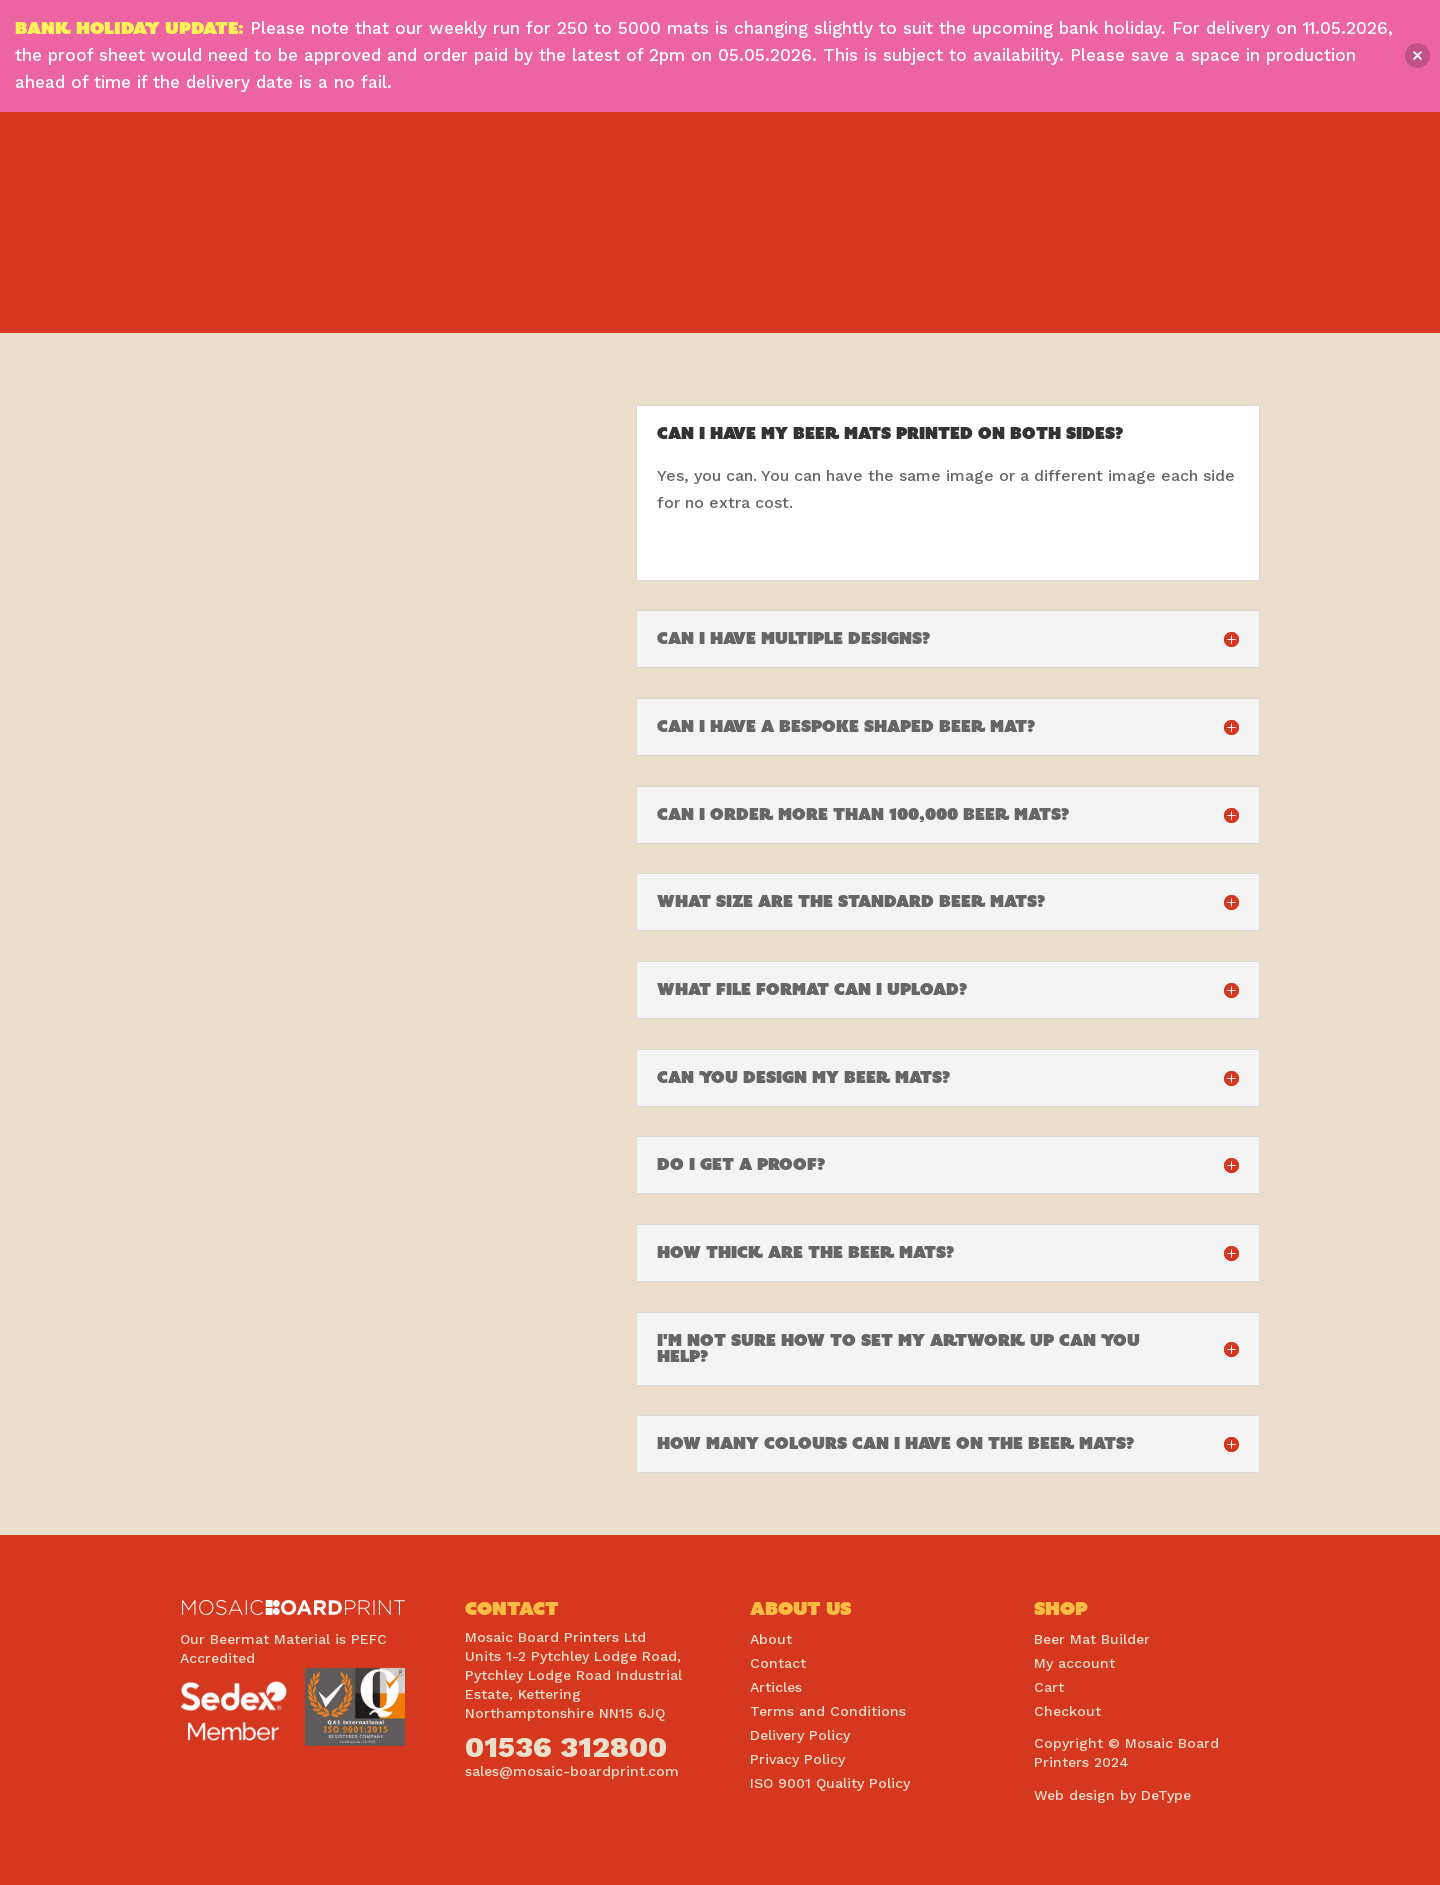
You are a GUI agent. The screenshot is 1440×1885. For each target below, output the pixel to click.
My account (1074, 1663)
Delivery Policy (800, 1735)
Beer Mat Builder (1092, 1639)
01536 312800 (566, 1746)
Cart (1049, 1687)
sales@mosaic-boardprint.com (572, 1771)
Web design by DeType (1112, 1795)
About (771, 1639)
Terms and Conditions (828, 1711)
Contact (778, 1663)
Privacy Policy (797, 1759)
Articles (776, 1687)
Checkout (1067, 1711)
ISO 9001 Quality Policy (830, 1783)
